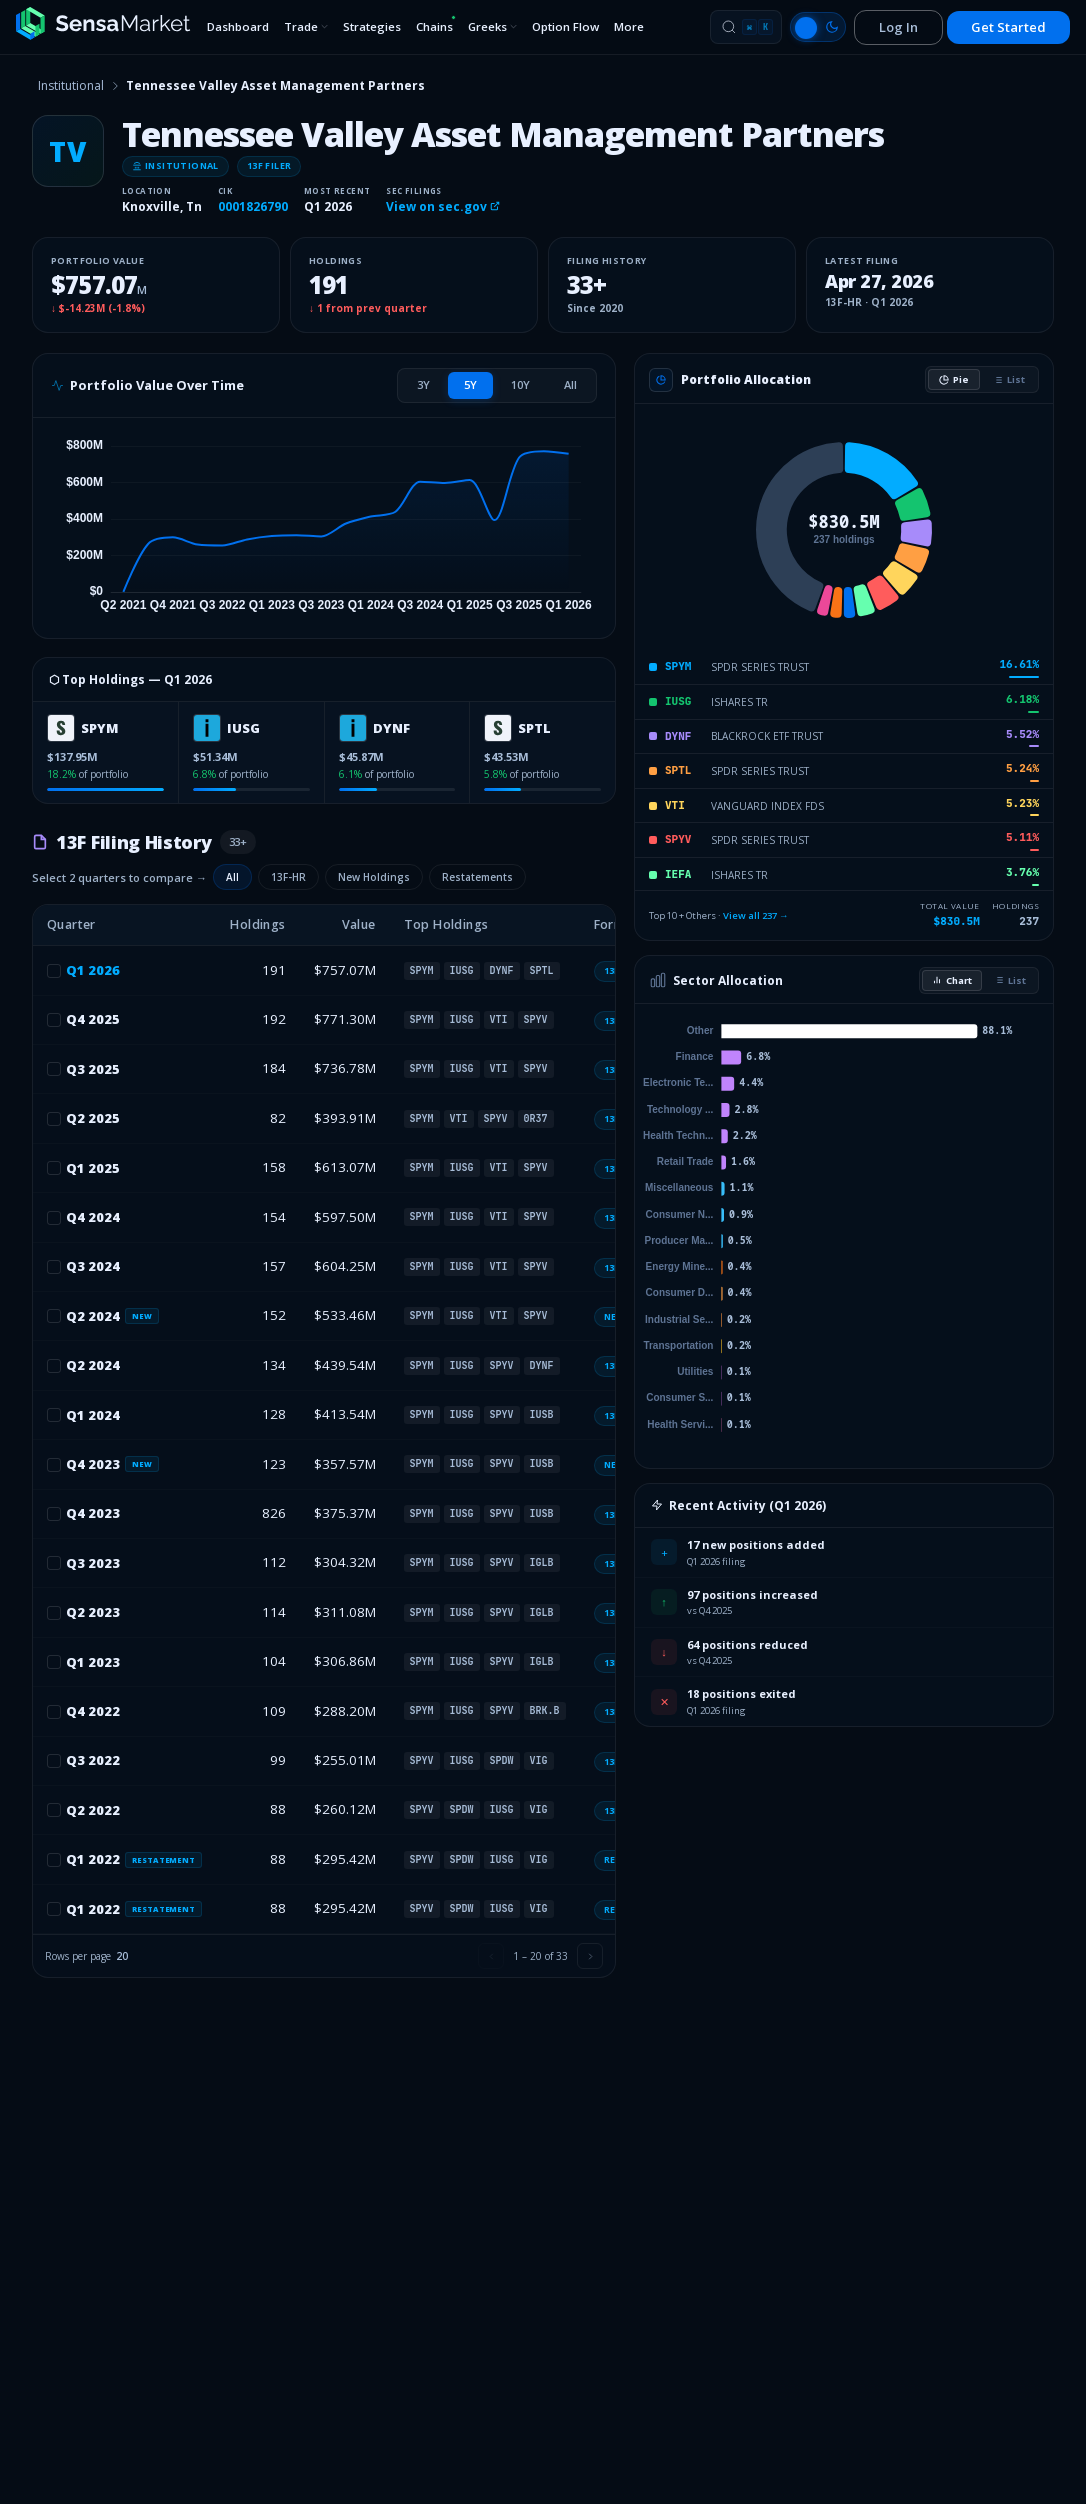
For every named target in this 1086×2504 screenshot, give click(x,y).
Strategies (372, 26)
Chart (952, 980)
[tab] (423, 385)
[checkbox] (54, 971)
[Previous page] (491, 1956)
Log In (898, 27)
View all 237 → (756, 915)
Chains (436, 24)
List (1009, 379)
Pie (954, 379)
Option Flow (565, 26)
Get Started (1008, 27)
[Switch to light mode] (818, 27)
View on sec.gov (443, 206)
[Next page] (590, 1956)
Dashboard (238, 26)
